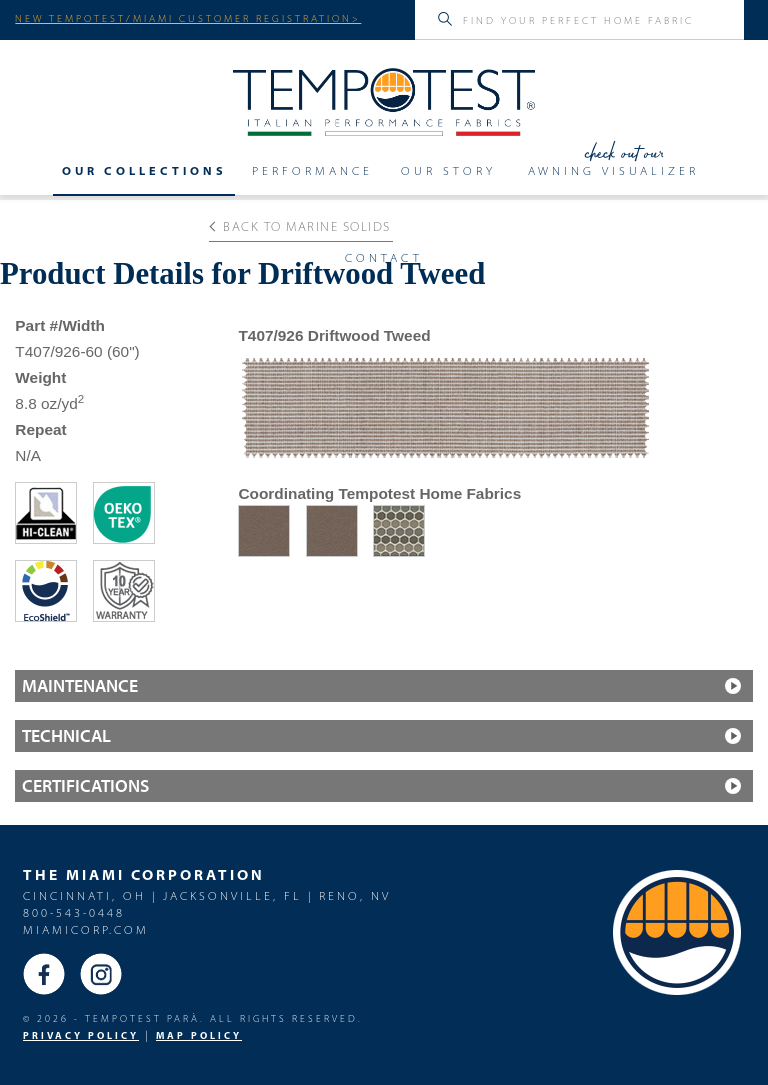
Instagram (101, 974)
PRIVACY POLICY (81, 1035)
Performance (312, 171)
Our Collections (144, 171)
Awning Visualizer (613, 171)
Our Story (448, 171)
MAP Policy (199, 1035)
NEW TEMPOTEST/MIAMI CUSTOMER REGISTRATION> (188, 18)
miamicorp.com (86, 929)
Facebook (44, 974)
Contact (384, 258)
